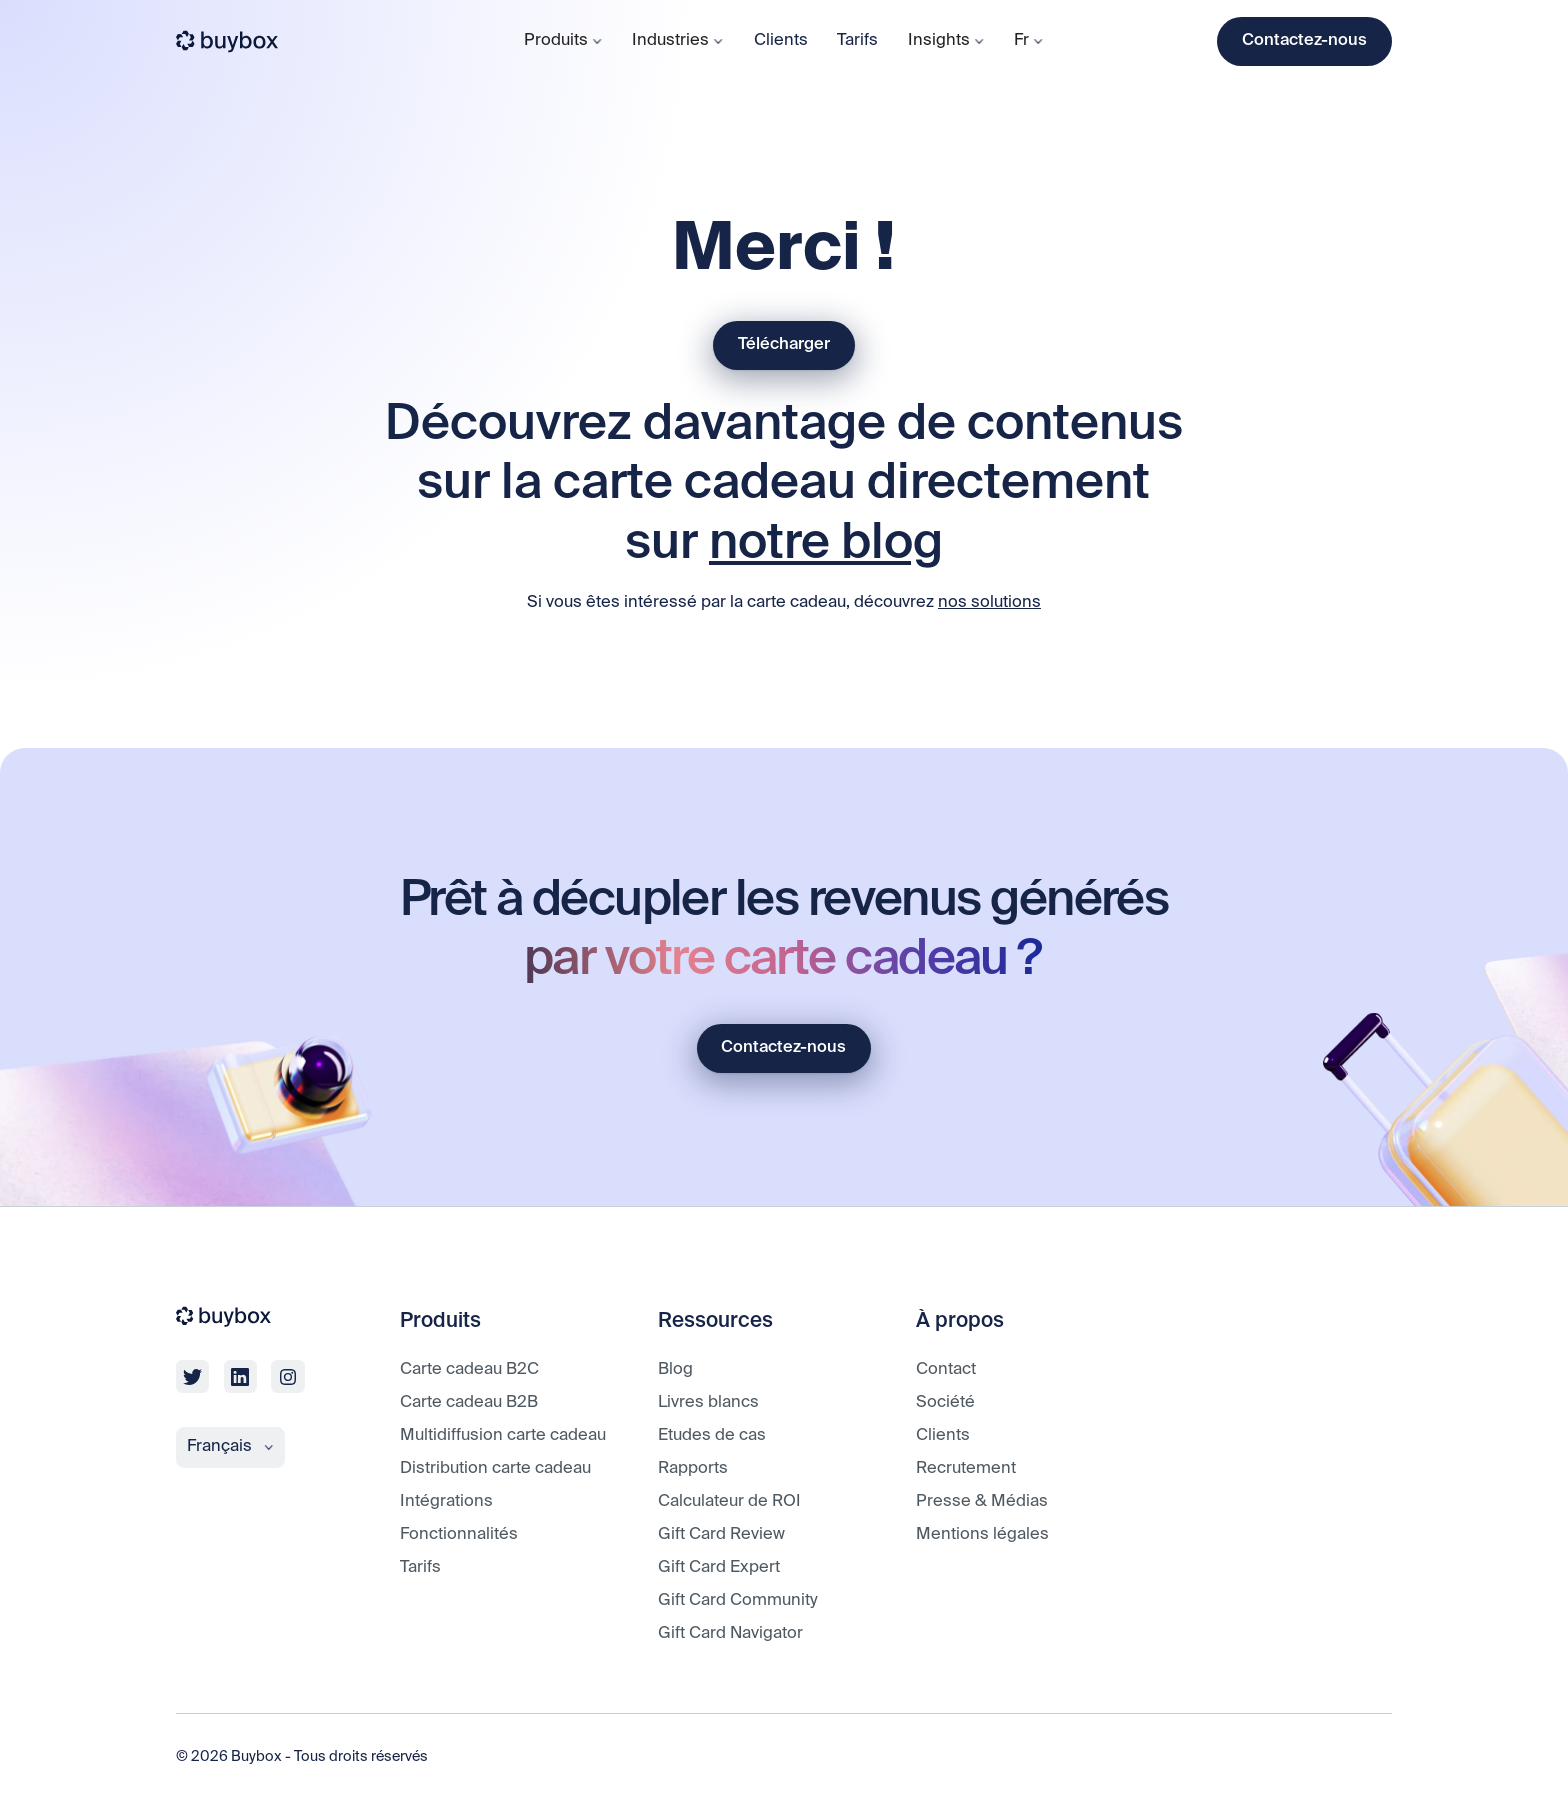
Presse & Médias (982, 1501)
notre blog (826, 544)
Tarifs (857, 40)
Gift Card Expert (719, 1567)
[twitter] (192, 1376)
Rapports (693, 1468)
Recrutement (966, 1468)
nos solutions (989, 602)
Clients (781, 40)
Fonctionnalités (459, 1534)
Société (945, 1402)
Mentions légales (982, 1534)
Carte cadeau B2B (469, 1402)
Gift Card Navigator (730, 1633)
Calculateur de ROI (729, 1501)
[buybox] (227, 41)
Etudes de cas (712, 1435)
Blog (675, 1369)
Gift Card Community (738, 1600)
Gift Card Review (721, 1534)
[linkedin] (240, 1376)
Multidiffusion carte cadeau (503, 1435)
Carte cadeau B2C (469, 1369)
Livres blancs (708, 1402)
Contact (946, 1369)
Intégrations (446, 1501)
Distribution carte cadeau (495, 1468)
